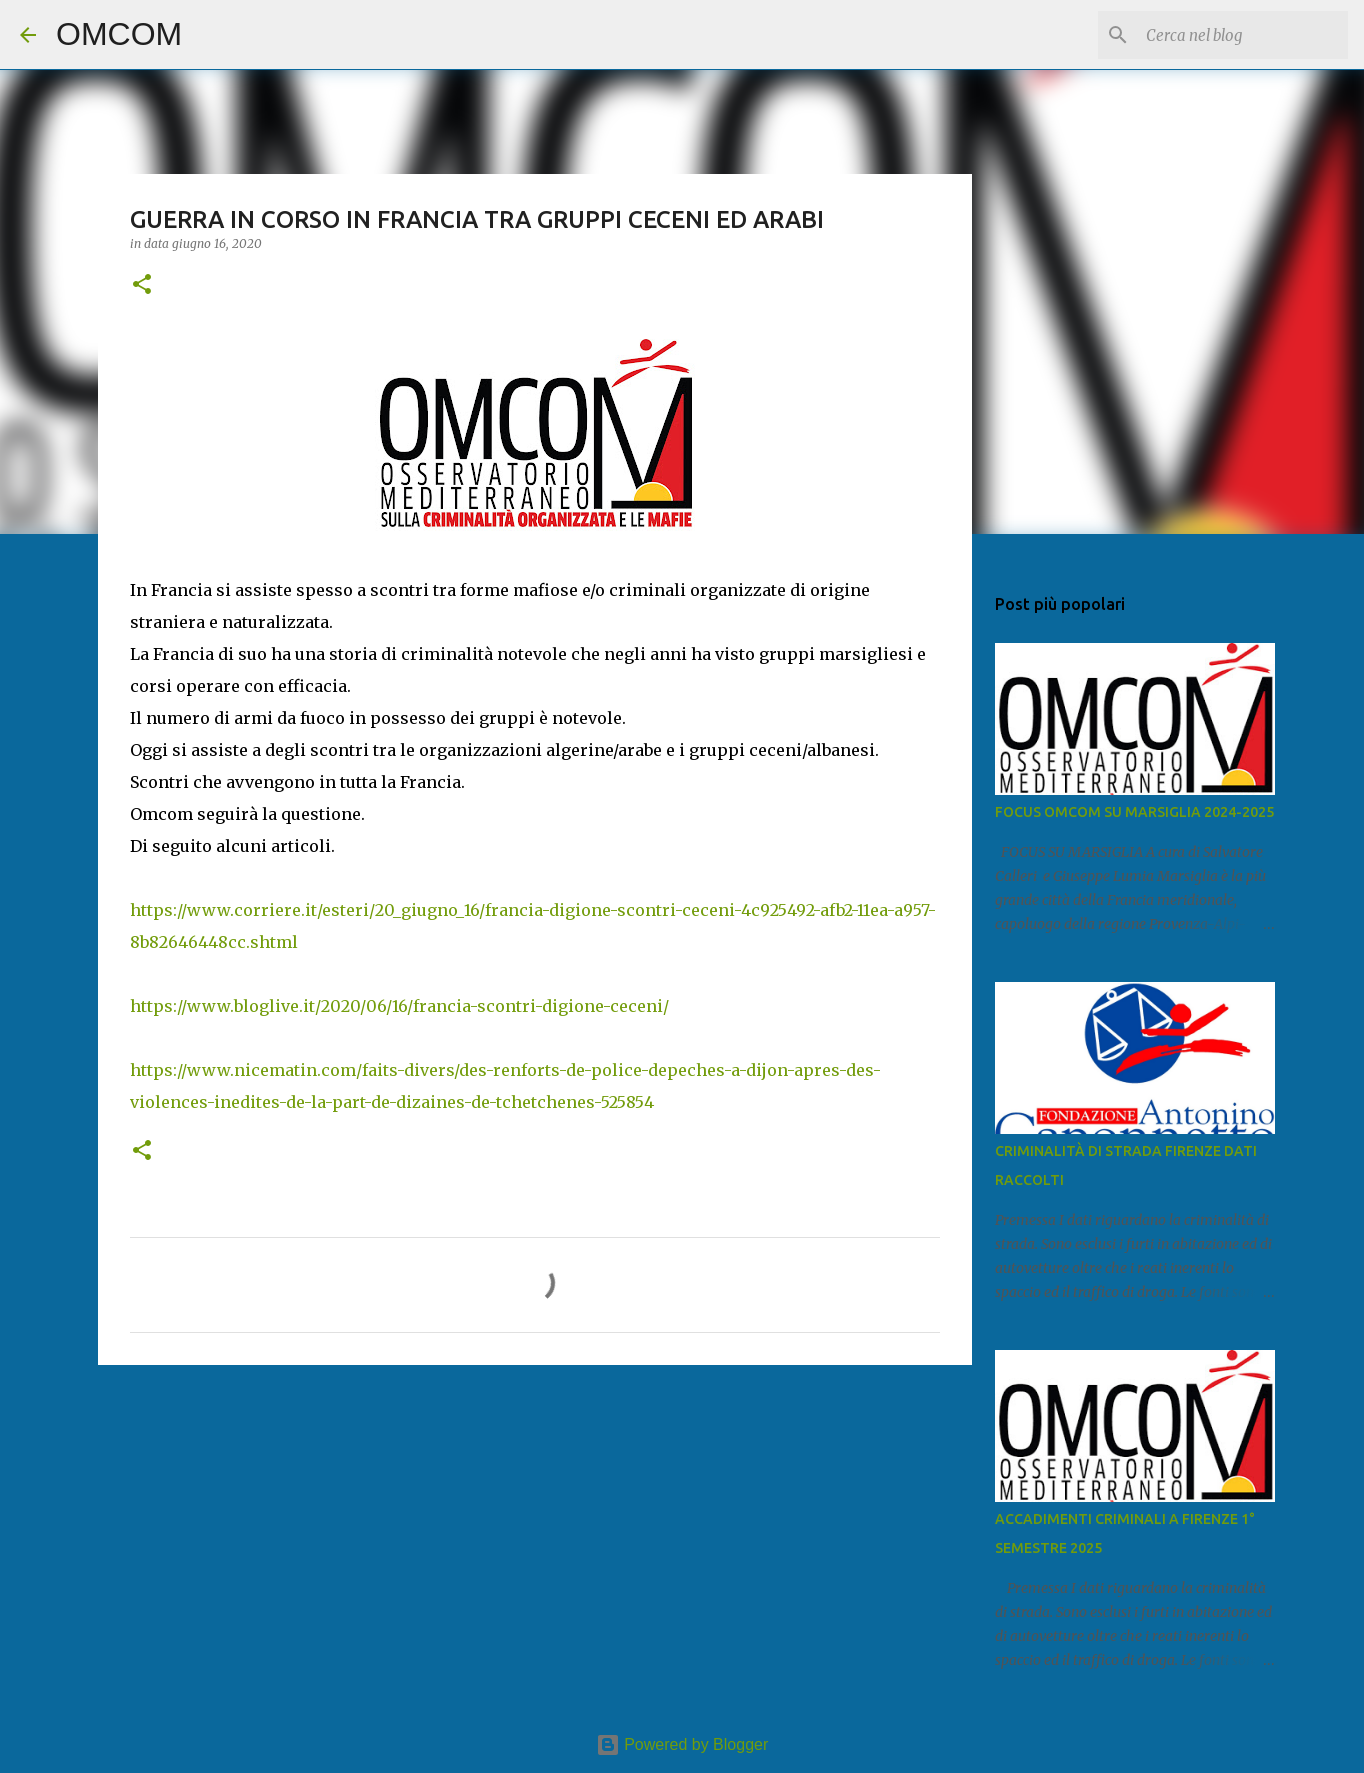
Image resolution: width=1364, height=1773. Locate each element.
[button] (142, 285)
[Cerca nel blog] (1243, 35)
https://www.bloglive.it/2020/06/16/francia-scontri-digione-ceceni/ (399, 1006)
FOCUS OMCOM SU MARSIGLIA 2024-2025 (1134, 812)
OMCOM (119, 34)
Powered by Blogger (682, 1744)
